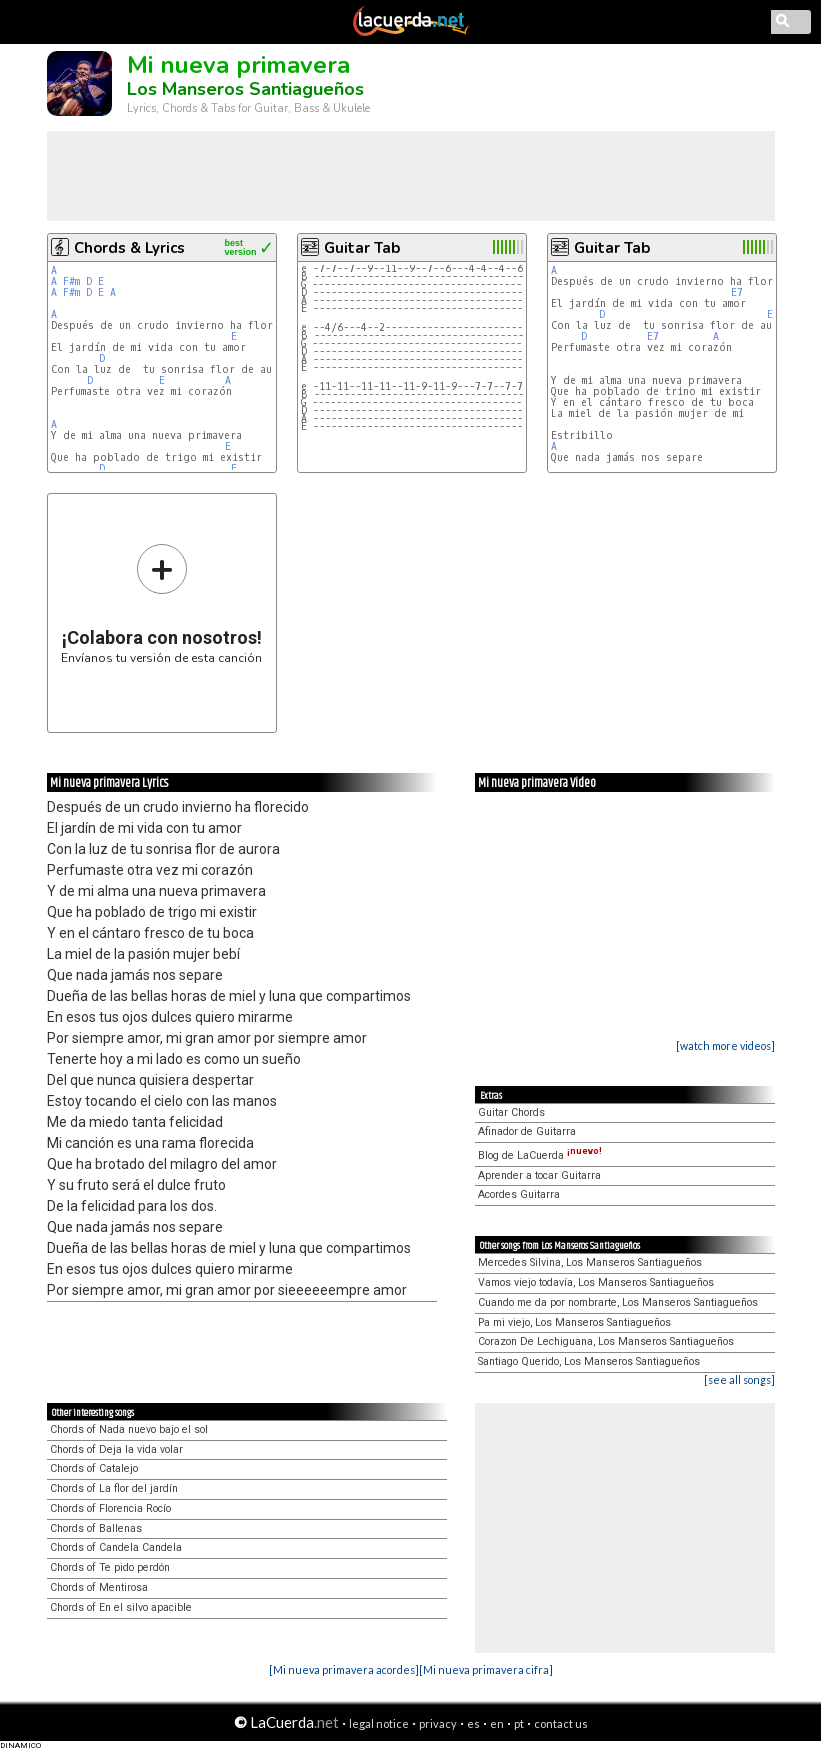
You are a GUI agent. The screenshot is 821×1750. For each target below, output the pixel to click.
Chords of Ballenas (96, 1528)
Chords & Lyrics (129, 248)
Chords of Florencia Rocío (110, 1508)
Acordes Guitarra (519, 1194)
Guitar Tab (362, 248)
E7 (737, 292)
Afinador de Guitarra (527, 1131)
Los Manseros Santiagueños (245, 89)
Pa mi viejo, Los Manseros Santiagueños (574, 1322)
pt (519, 1723)
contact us (561, 1723)
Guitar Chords (511, 1112)
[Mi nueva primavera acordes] (344, 1669)
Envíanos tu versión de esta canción (161, 603)
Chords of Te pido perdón (110, 1567)
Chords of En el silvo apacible (121, 1607)
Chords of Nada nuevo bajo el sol (129, 1429)
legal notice (379, 1723)
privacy (438, 1723)
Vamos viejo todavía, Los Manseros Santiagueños (596, 1282)
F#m (71, 281)
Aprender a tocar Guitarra (539, 1175)
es (473, 1723)
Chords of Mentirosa (99, 1587)
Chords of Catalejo (94, 1468)
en (497, 1723)
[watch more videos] (725, 1045)
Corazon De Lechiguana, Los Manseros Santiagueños (606, 1341)
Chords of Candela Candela (116, 1547)
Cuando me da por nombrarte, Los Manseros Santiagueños (618, 1302)
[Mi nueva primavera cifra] (486, 1669)
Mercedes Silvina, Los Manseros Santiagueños (590, 1262)
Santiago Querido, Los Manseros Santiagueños (589, 1361)
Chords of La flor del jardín (114, 1488)
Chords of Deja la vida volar (116, 1449)
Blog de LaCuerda (540, 1155)
